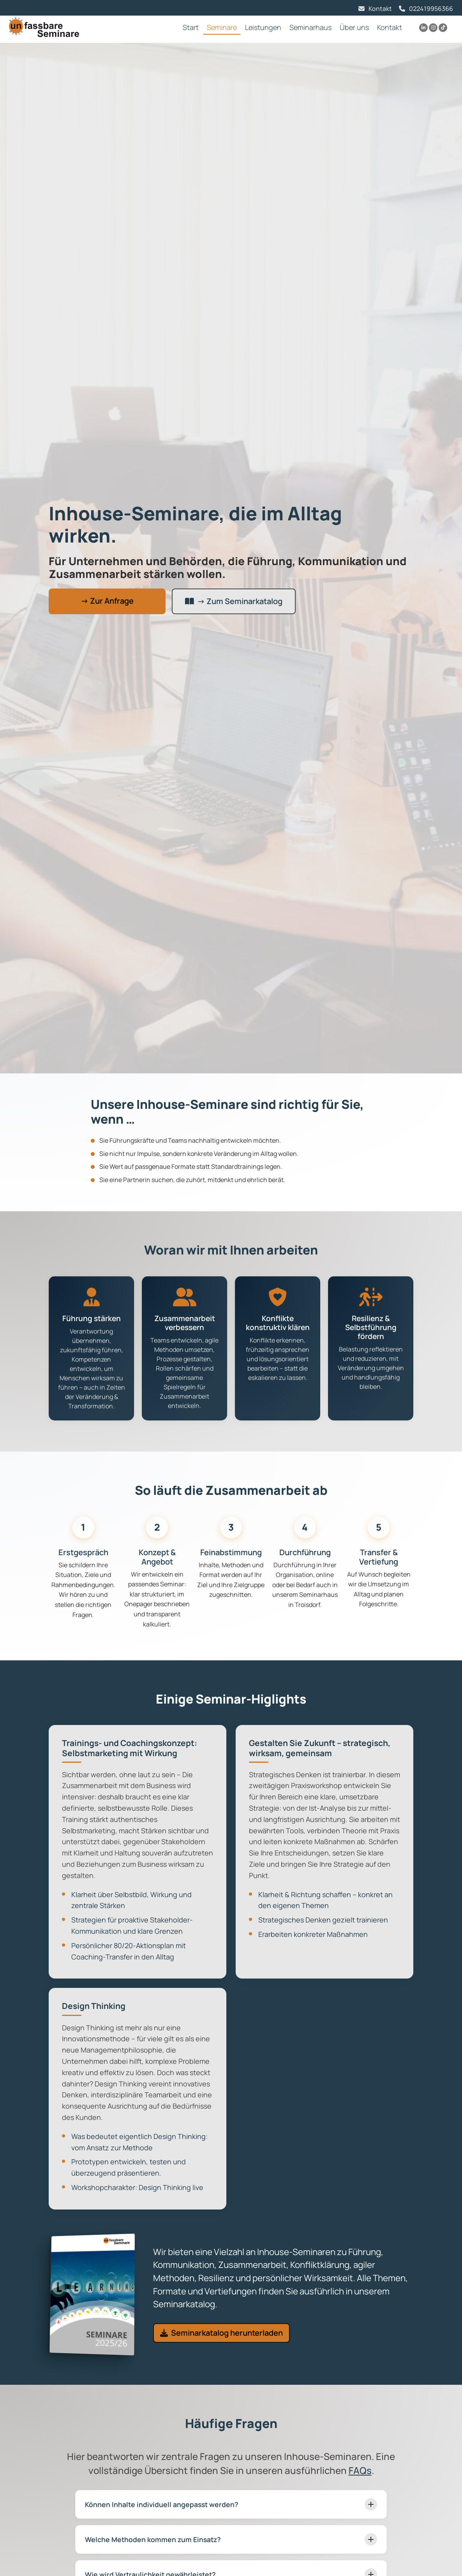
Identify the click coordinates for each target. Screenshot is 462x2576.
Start (191, 27)
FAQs (360, 2470)
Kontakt (380, 8)
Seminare (222, 27)
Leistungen (263, 27)
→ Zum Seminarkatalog (233, 601)
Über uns (354, 27)
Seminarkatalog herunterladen (221, 2333)
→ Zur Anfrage (107, 601)
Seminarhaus (310, 27)
